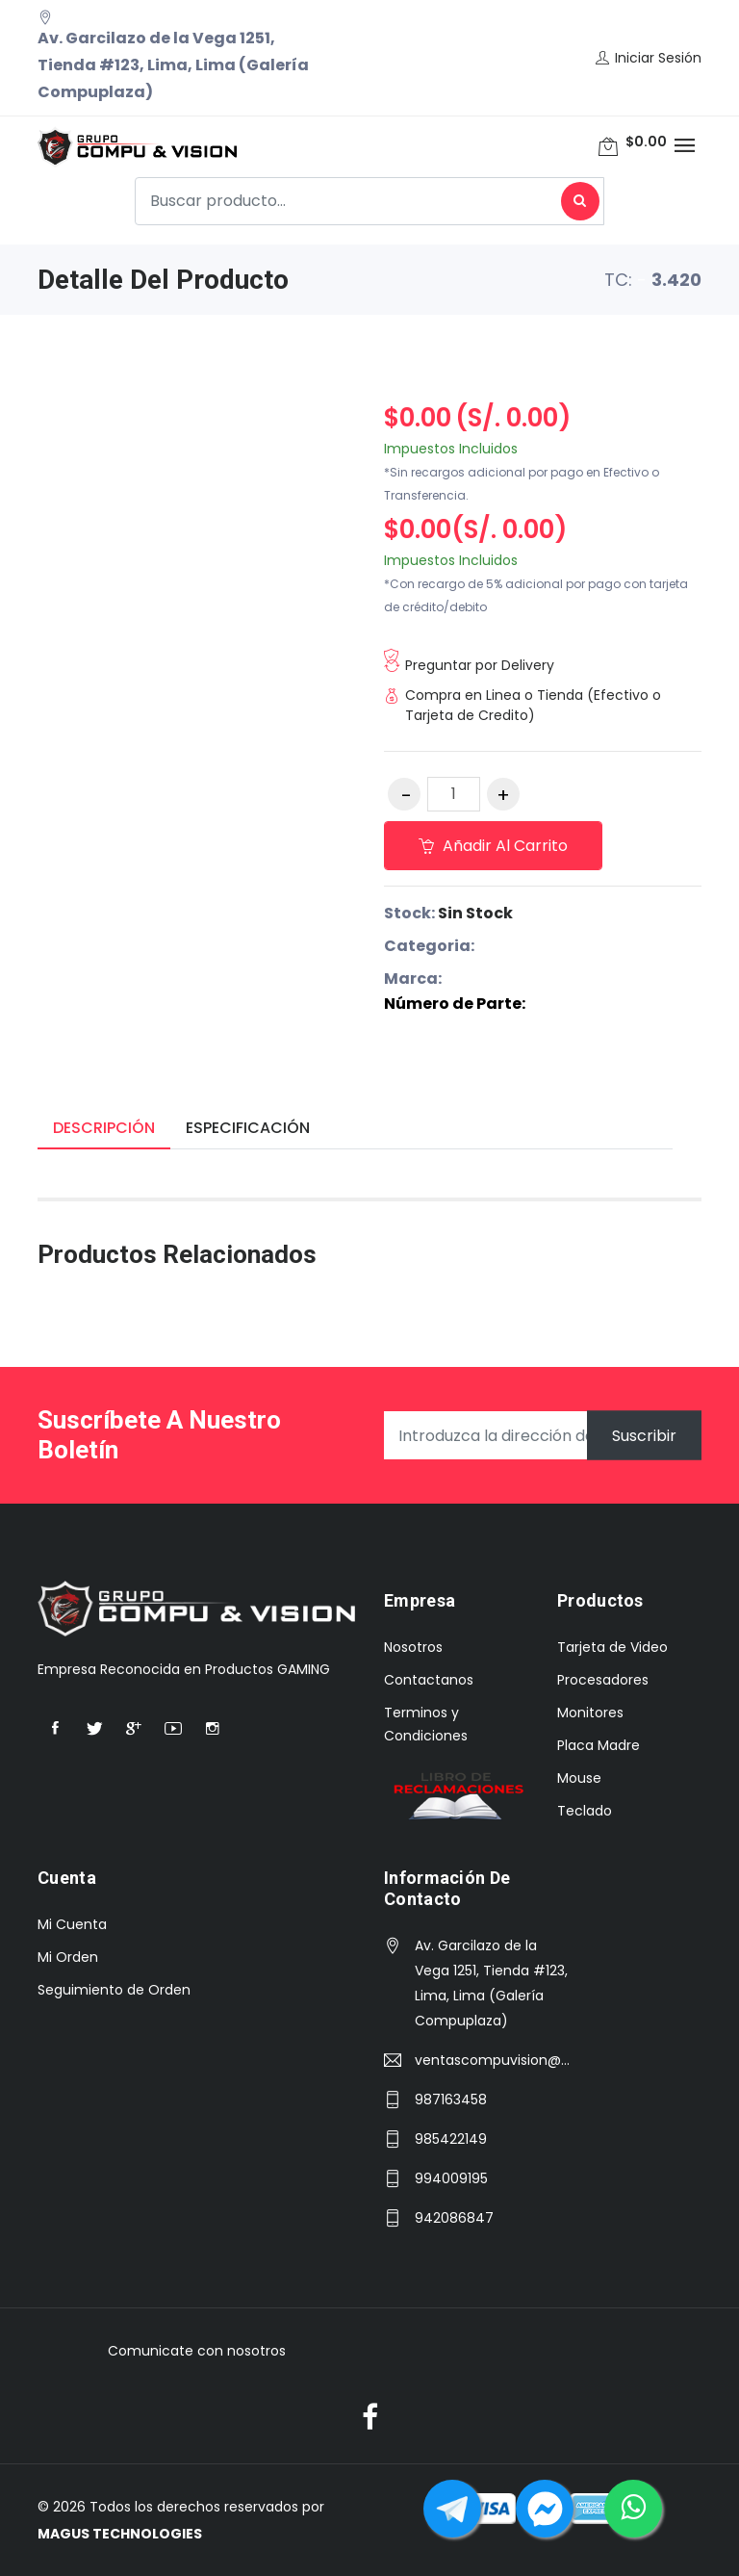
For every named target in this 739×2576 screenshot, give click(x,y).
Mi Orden (68, 1957)
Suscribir (644, 1436)
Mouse (579, 1778)
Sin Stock (475, 913)
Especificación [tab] (248, 1128)
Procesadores (603, 1679)
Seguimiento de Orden (114, 1989)
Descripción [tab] (104, 1128)
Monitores (590, 1712)
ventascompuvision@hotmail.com (494, 2060)
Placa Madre (598, 1745)
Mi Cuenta (72, 1924)
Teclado (584, 1810)
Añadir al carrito (493, 846)
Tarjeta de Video (612, 1647)
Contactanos (428, 1679)
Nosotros (413, 1647)
